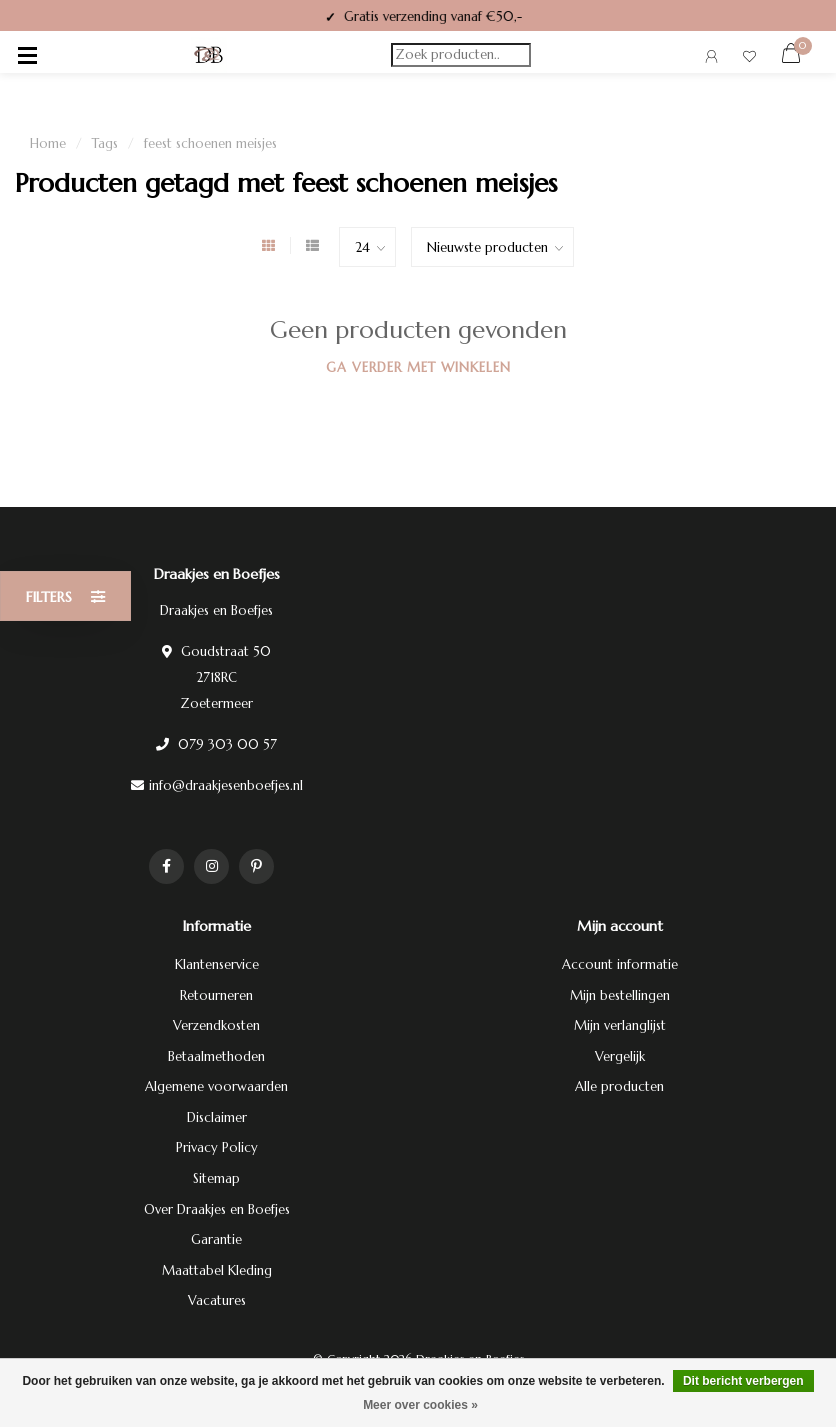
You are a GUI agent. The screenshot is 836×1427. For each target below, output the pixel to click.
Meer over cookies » (420, 1405)
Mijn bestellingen (620, 995)
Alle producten (619, 1086)
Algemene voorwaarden (216, 1086)
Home (48, 143)
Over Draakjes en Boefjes (217, 1209)
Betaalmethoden (216, 1056)
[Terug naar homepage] (209, 55)
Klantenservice (217, 964)
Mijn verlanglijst (620, 1025)
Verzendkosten (216, 1025)
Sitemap (216, 1178)
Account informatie (620, 964)
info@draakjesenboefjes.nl (226, 785)
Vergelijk (620, 1056)
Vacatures (217, 1300)
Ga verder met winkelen (418, 367)
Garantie (216, 1239)
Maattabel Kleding (217, 1270)
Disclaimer (217, 1117)
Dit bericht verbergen (743, 1381)
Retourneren (216, 995)
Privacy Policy (217, 1147)
